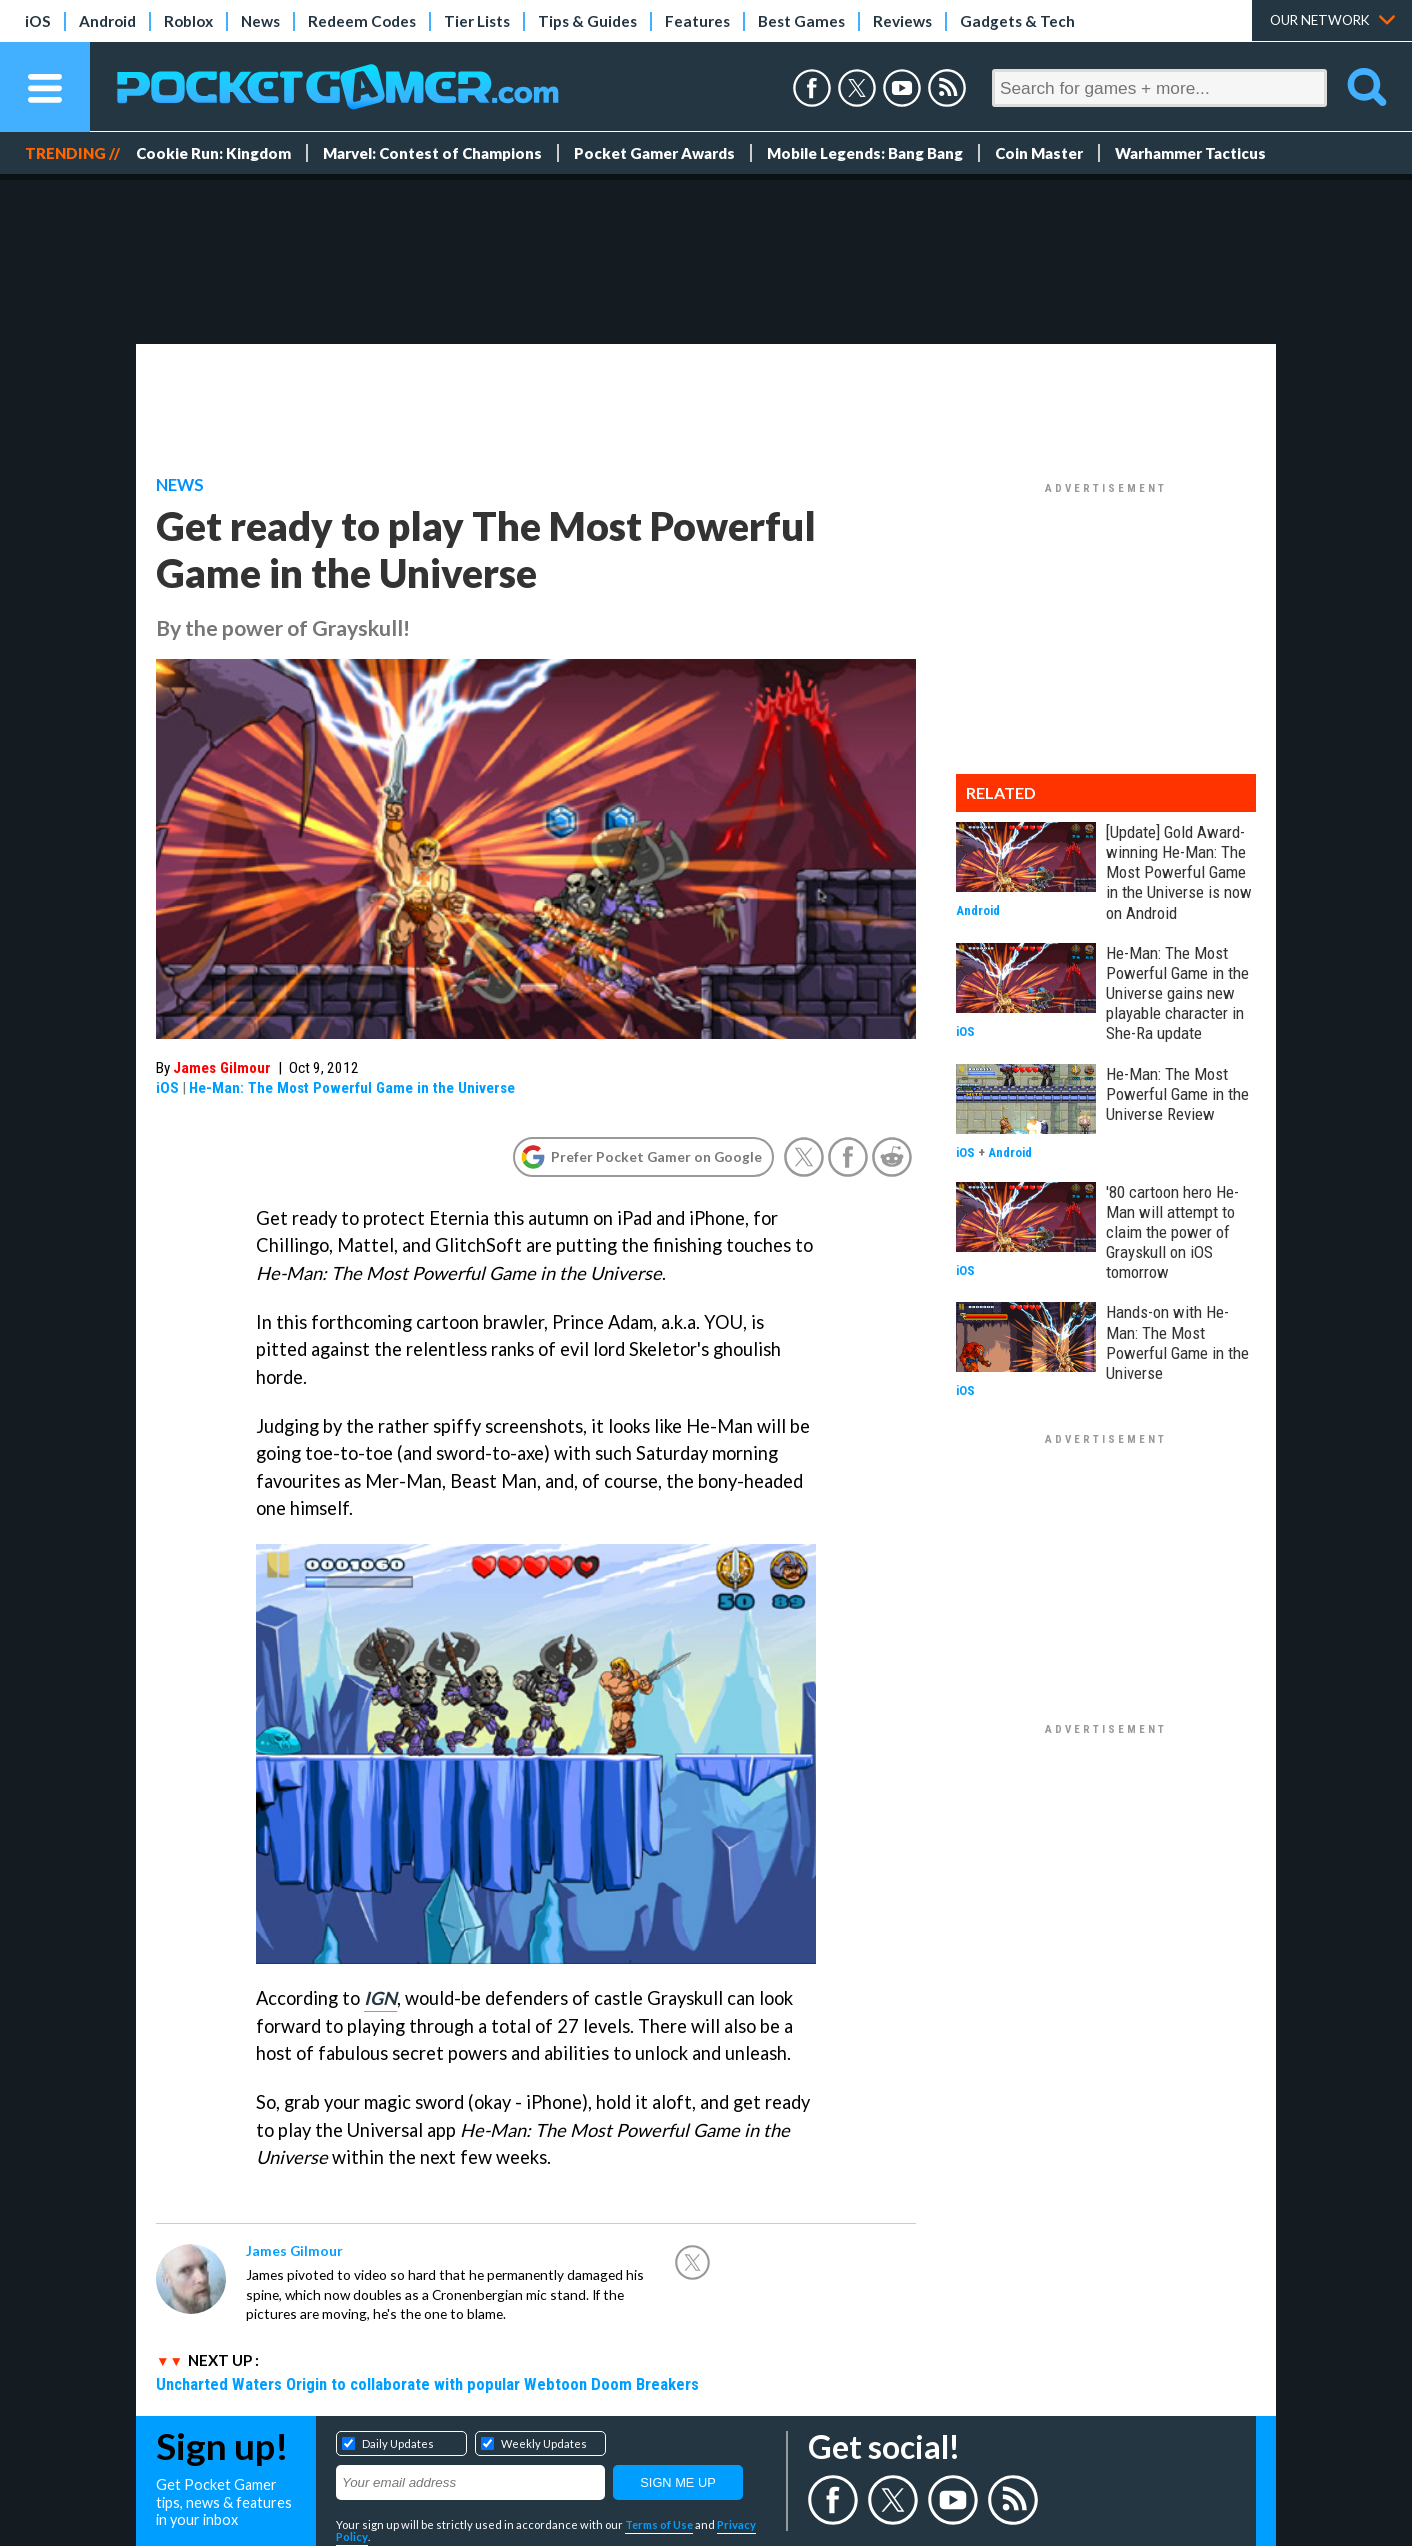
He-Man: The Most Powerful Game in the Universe (352, 1088)
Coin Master (1039, 153)
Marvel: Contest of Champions (432, 153)
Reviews (902, 21)
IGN (380, 1998)
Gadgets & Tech (1017, 21)
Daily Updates (398, 2443)
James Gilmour (222, 1068)
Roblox (188, 21)
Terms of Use (659, 2524)
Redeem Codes (362, 21)
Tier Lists (477, 21)
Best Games (801, 21)
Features (697, 21)
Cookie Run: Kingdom (213, 153)
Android (107, 21)
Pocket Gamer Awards (654, 153)
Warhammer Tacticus (1190, 153)
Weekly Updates (544, 2443)
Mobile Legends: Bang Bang (865, 153)
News (260, 21)
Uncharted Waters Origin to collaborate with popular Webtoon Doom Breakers (427, 2384)
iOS (38, 21)
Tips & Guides (587, 21)
